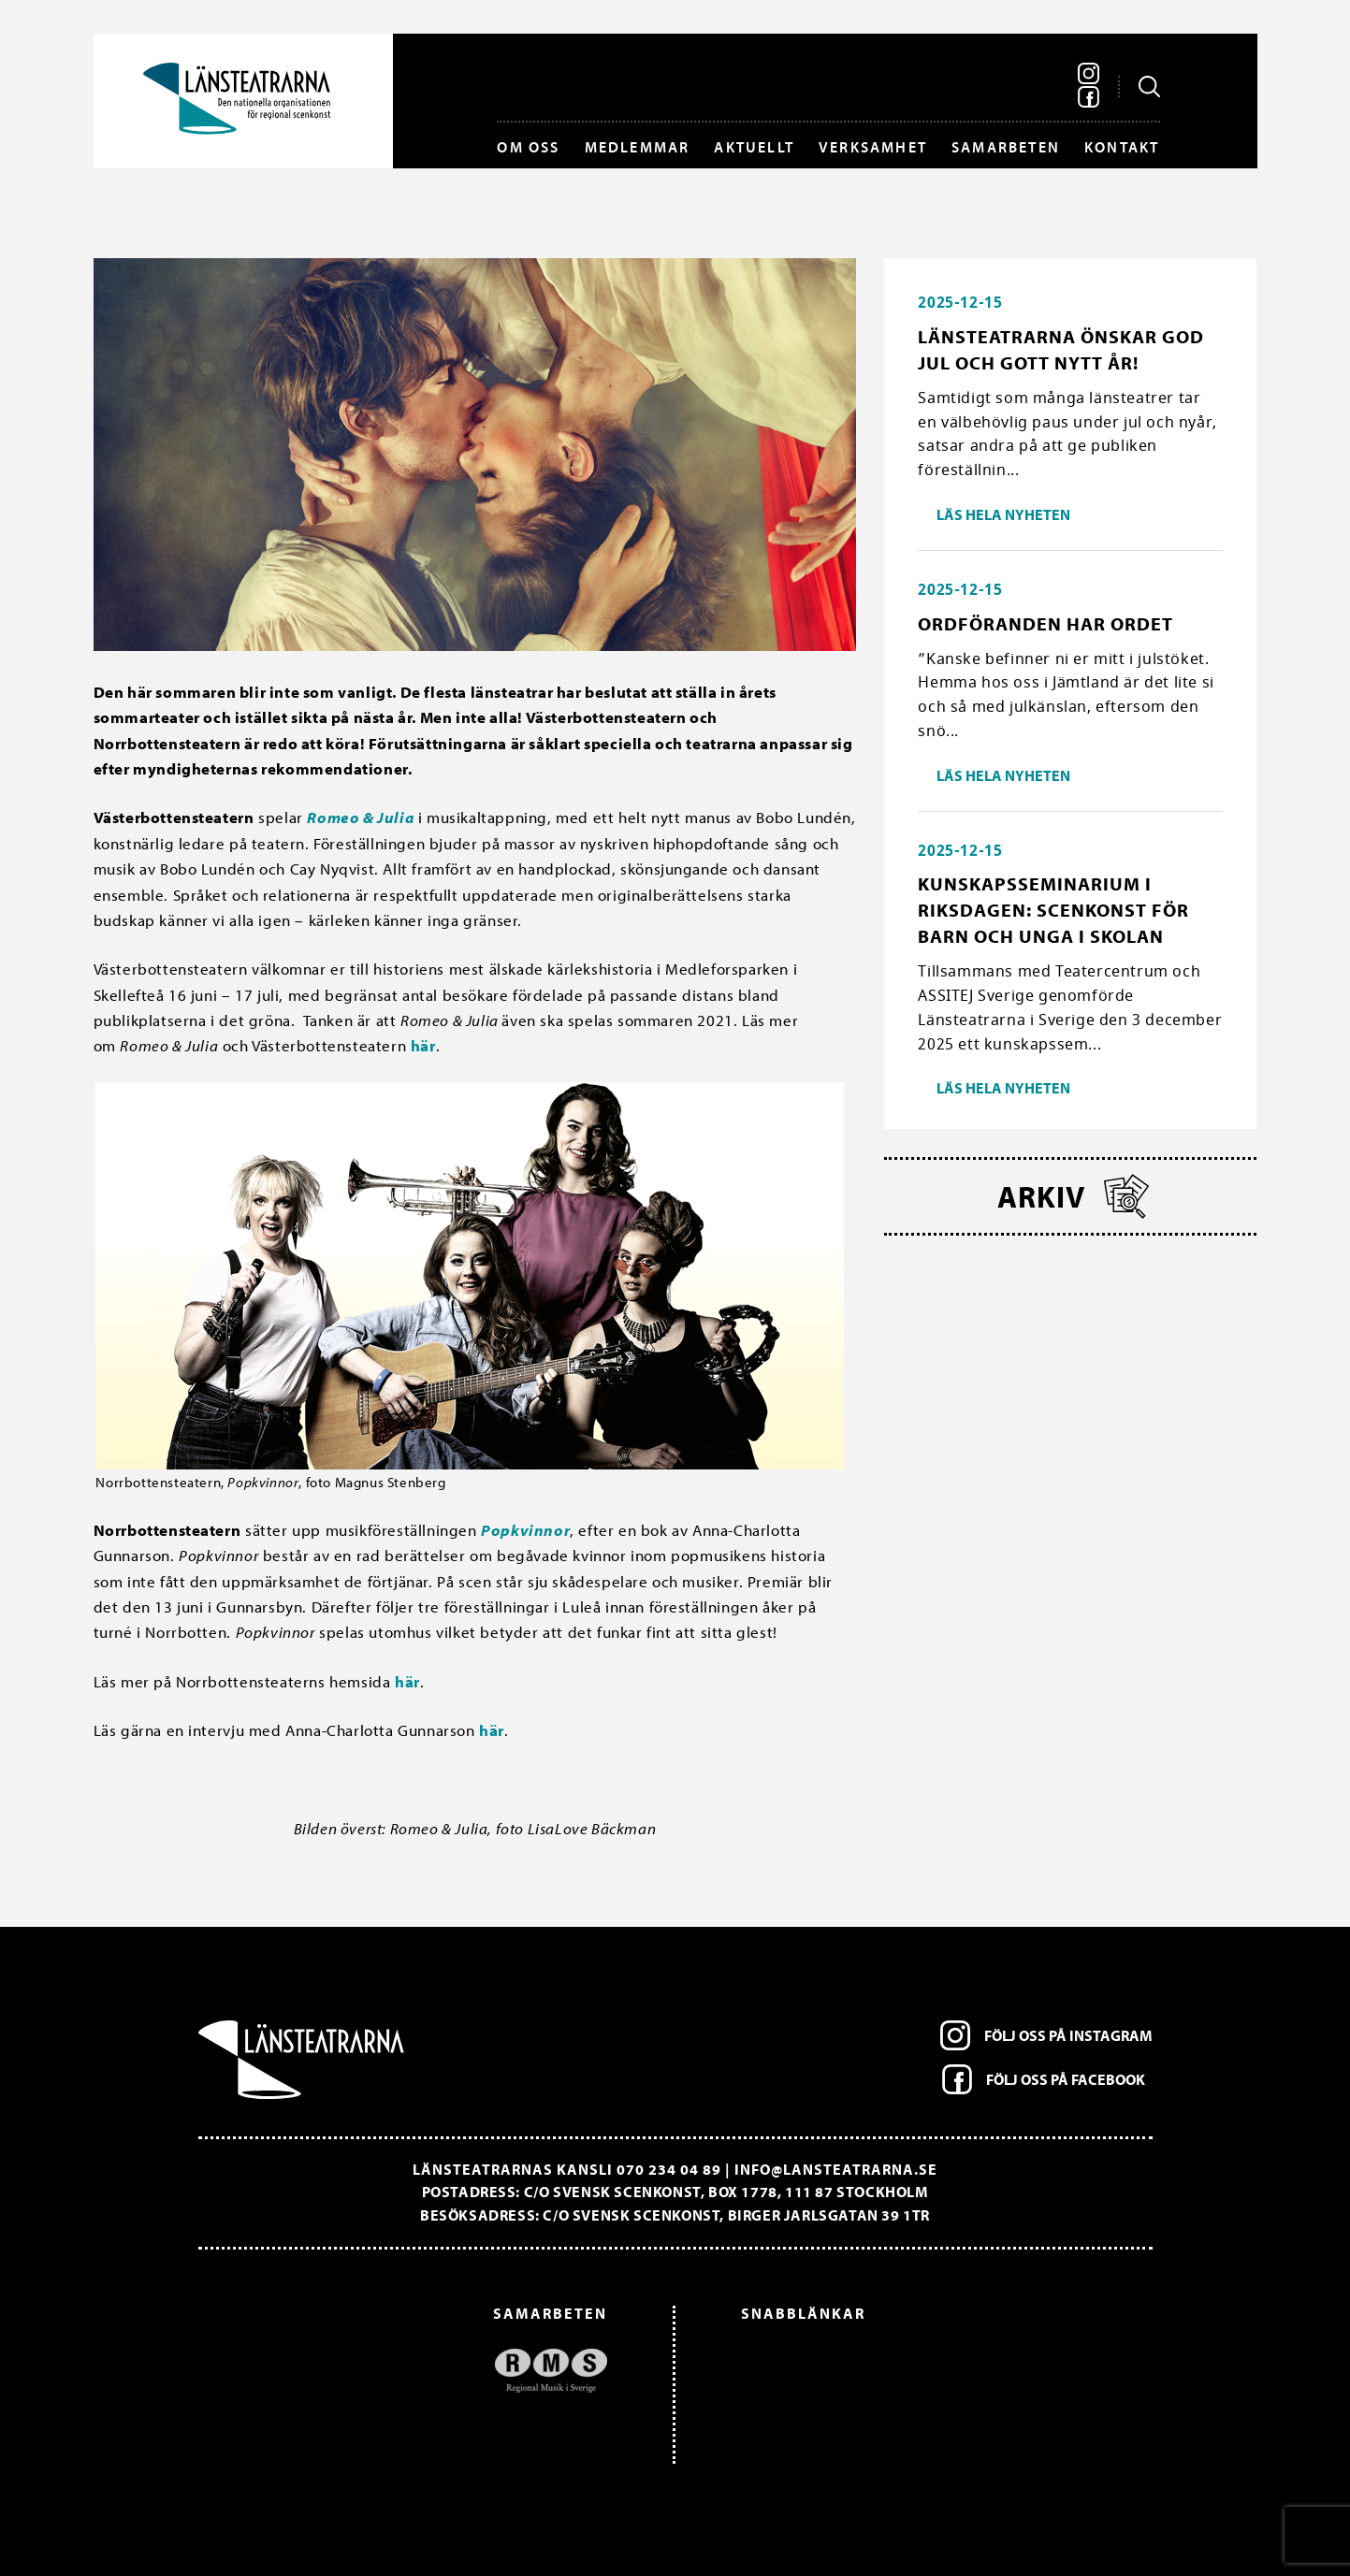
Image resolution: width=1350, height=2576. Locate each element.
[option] (412, 2371)
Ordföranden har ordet (1045, 623)
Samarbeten (1005, 146)
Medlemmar (637, 146)
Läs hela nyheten (1003, 514)
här (423, 1045)
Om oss (528, 146)
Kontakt (1121, 146)
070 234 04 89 (669, 2169)
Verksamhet (873, 146)
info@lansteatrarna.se (835, 2169)
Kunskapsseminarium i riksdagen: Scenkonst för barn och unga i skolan (1053, 910)
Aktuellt (754, 146)
